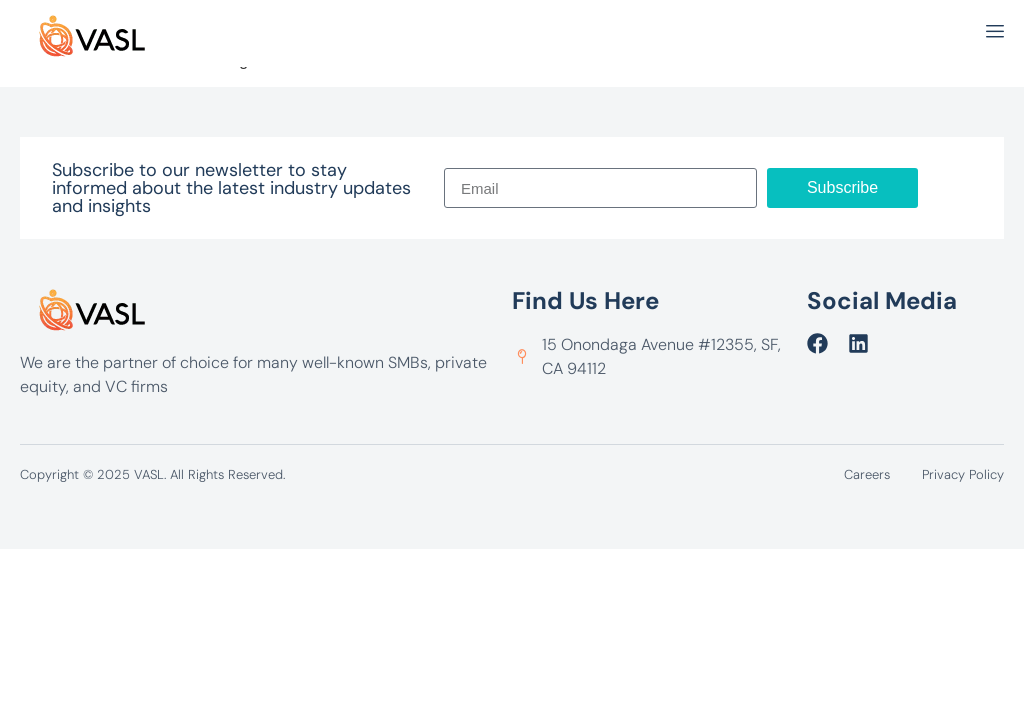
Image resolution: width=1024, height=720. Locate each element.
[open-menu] (995, 34)
